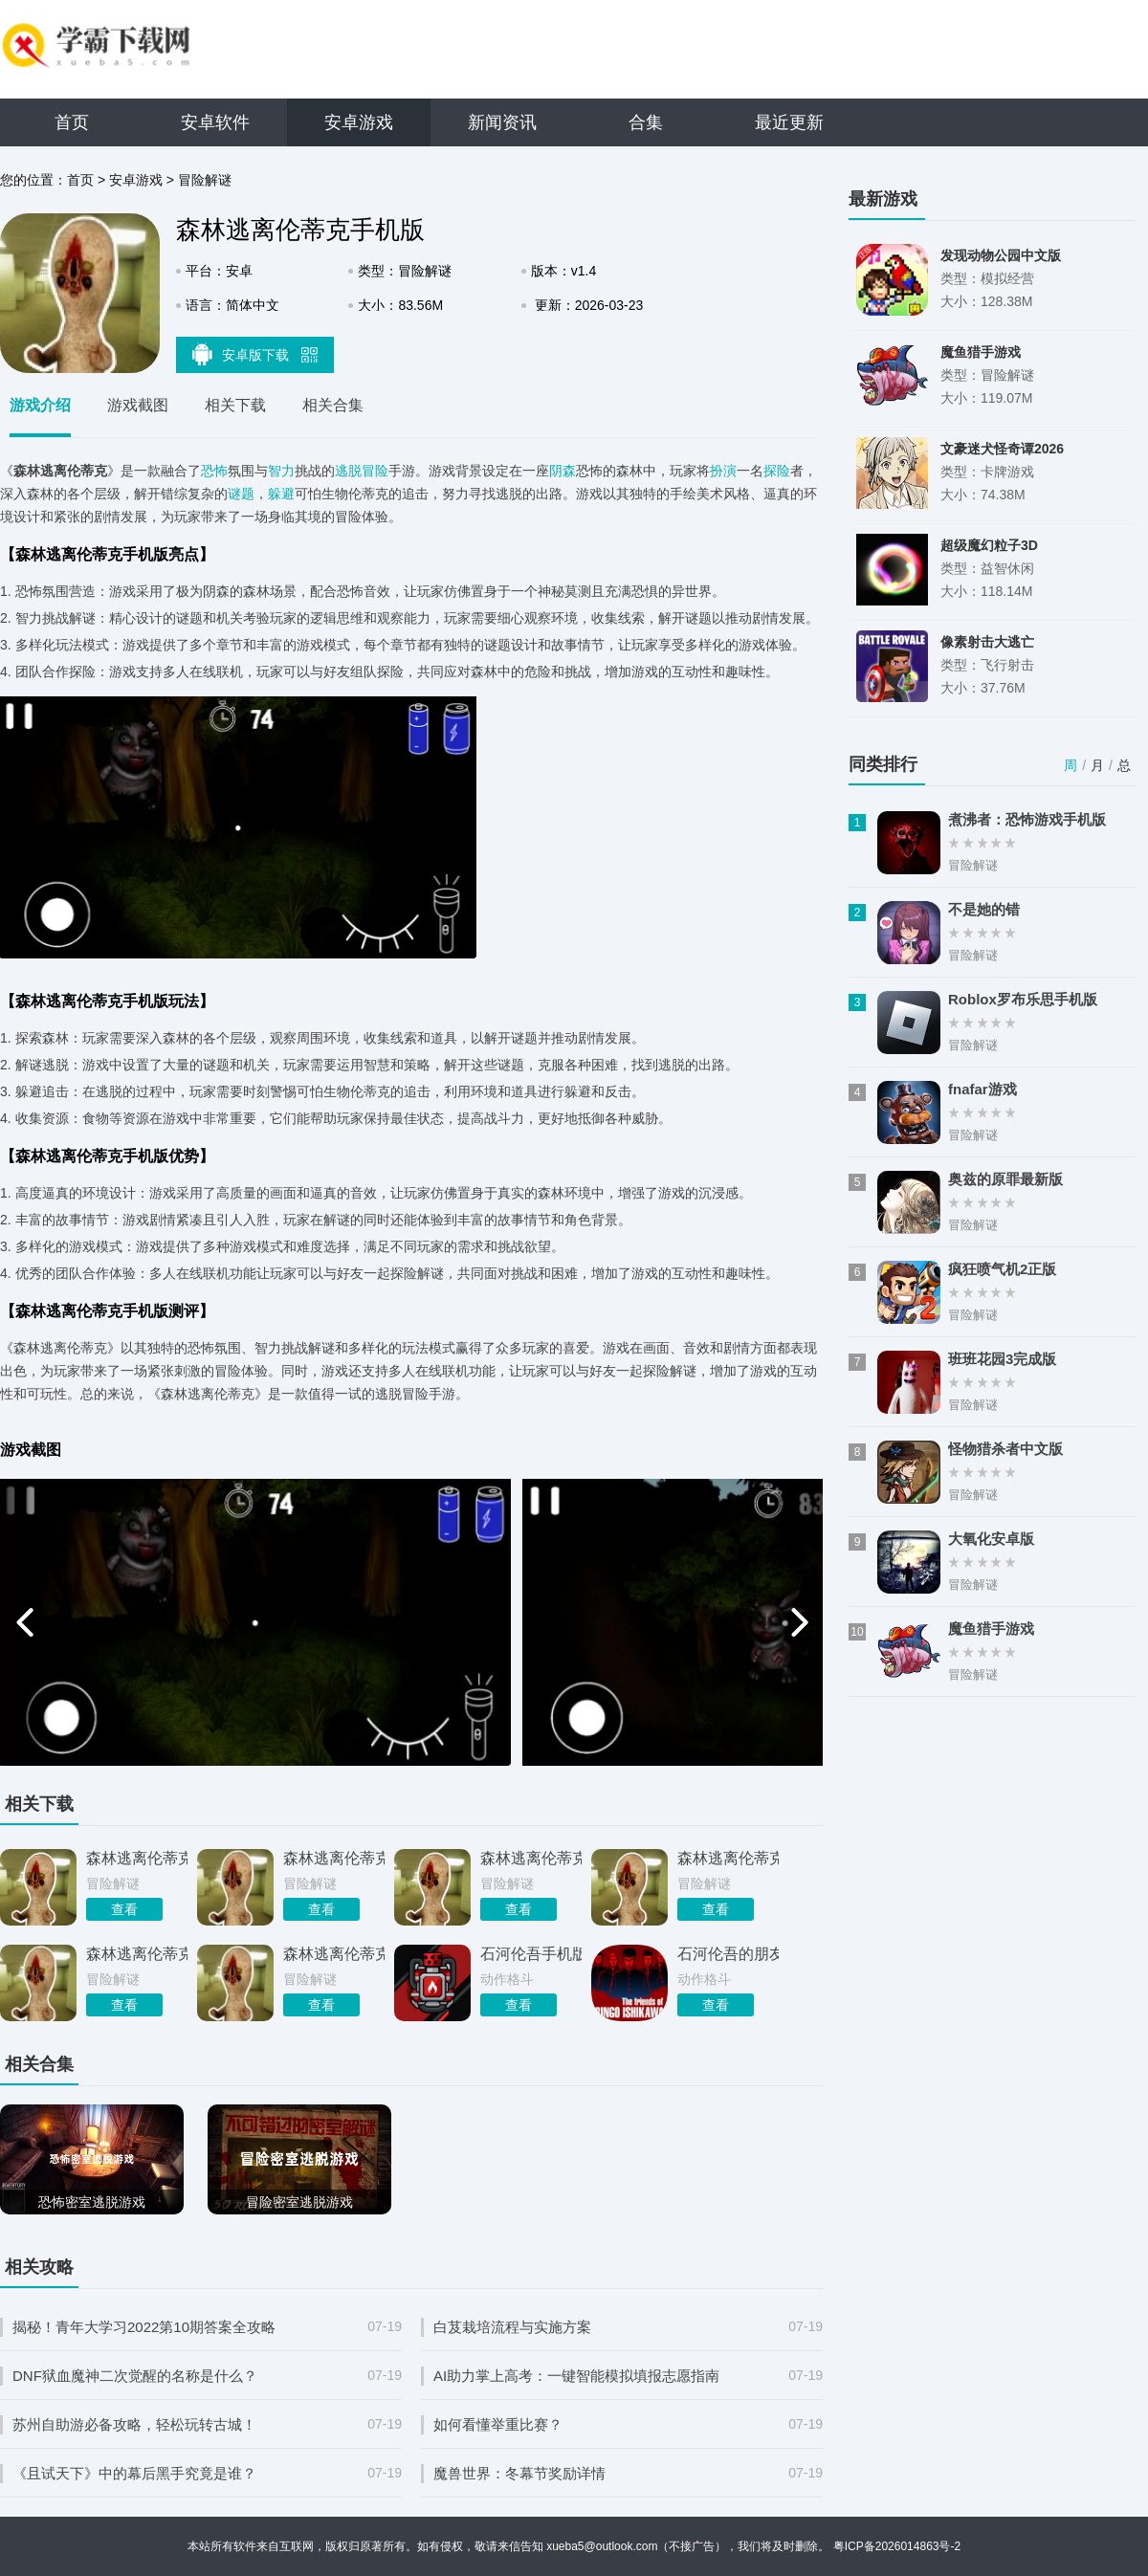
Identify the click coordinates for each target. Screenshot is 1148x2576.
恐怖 (214, 470)
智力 (281, 470)
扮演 (723, 470)
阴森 (562, 470)
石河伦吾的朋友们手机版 (728, 1954)
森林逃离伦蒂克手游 (334, 1954)
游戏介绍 (40, 405)
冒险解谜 (205, 179)
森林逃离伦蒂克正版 (334, 1858)
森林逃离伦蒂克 (137, 1954)
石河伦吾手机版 (531, 1954)
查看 (124, 1909)
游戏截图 (137, 405)
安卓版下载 (255, 353)
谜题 (241, 493)
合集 (646, 122)
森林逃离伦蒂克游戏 (531, 1858)
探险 (776, 470)
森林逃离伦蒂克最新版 (728, 1858)
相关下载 (235, 405)
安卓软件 (215, 122)
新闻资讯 (502, 122)
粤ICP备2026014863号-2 (896, 2546)
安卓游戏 (358, 122)
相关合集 (333, 405)
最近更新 (789, 122)
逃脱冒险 (361, 470)
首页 (72, 122)
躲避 (281, 493)
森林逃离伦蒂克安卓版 (137, 1858)
